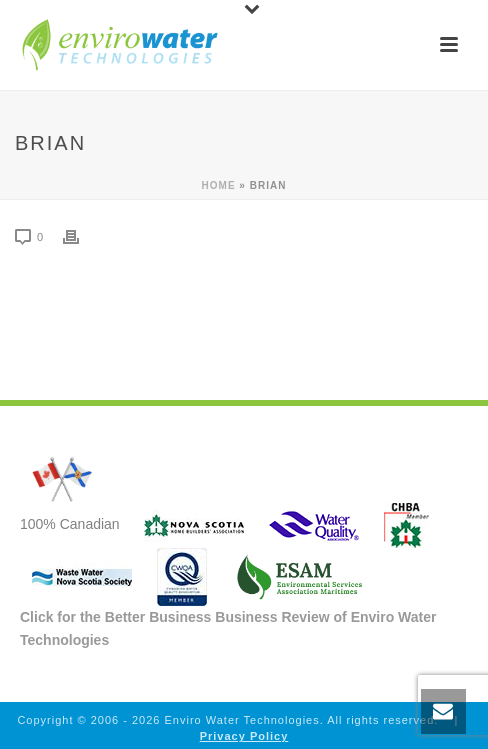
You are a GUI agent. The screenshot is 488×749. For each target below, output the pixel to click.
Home (219, 185)
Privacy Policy (244, 736)
